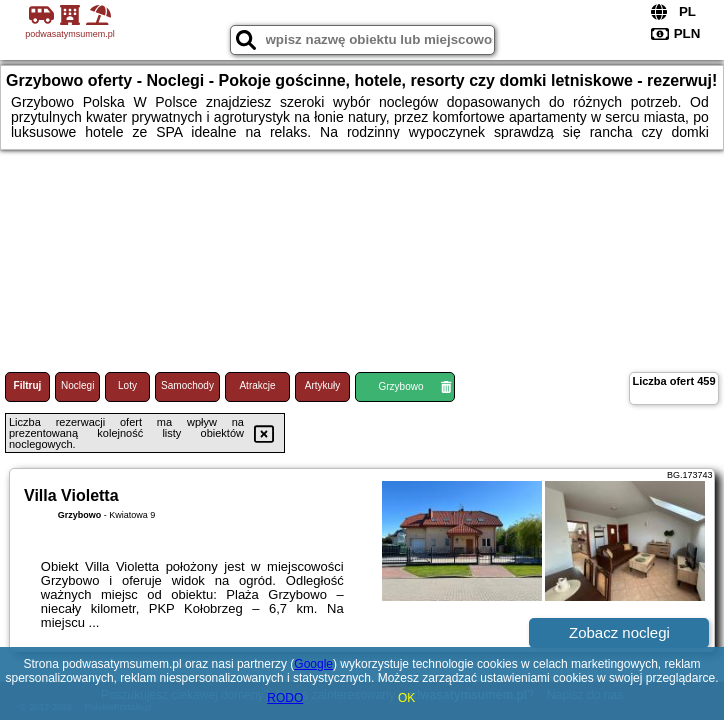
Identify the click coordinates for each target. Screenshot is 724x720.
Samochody (187, 385)
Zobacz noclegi (619, 632)
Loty (127, 385)
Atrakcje (257, 385)
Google (313, 664)
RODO (285, 698)
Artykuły (323, 385)
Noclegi (77, 385)
